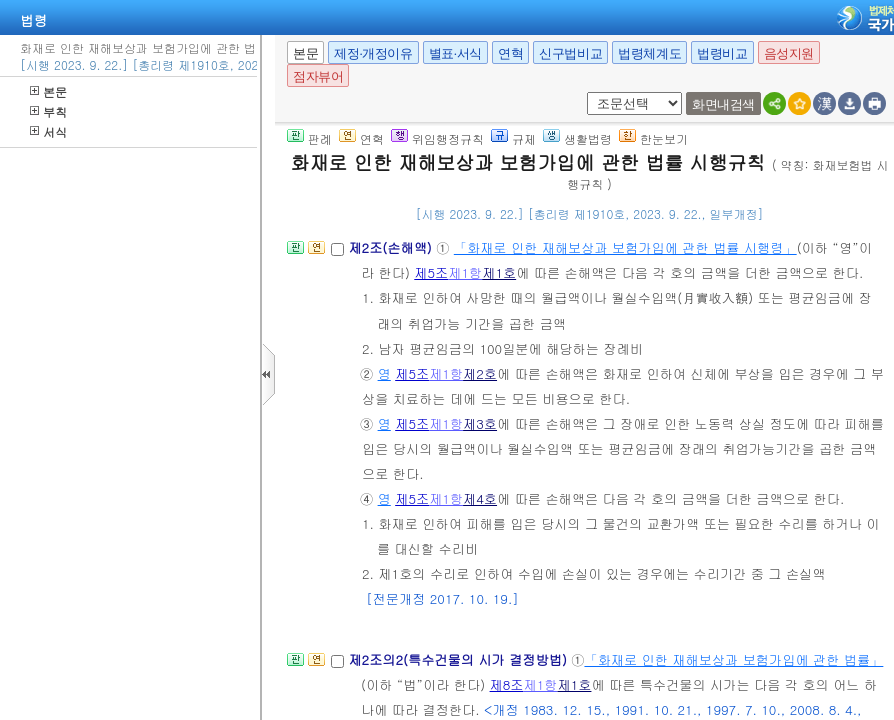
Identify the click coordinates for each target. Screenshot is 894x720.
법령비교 (722, 53)
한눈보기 (653, 138)
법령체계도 (649, 53)
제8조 (507, 684)
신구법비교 (570, 53)
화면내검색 (723, 104)
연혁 (510, 53)
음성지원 (789, 53)
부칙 (48, 111)
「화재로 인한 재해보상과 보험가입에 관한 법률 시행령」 (625, 247)
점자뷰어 (318, 76)
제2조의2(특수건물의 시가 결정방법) (459, 659)
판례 (309, 138)
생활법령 (577, 138)
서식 (48, 131)
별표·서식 (455, 53)
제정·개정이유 (373, 53)
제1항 (465, 272)
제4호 (480, 498)
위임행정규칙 (437, 138)
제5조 (431, 272)
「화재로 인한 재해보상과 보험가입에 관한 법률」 (733, 659)
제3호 (480, 423)
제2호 (480, 373)
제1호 (499, 272)
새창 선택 (583, 92)
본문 (48, 91)
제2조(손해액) (392, 247)
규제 (513, 138)
